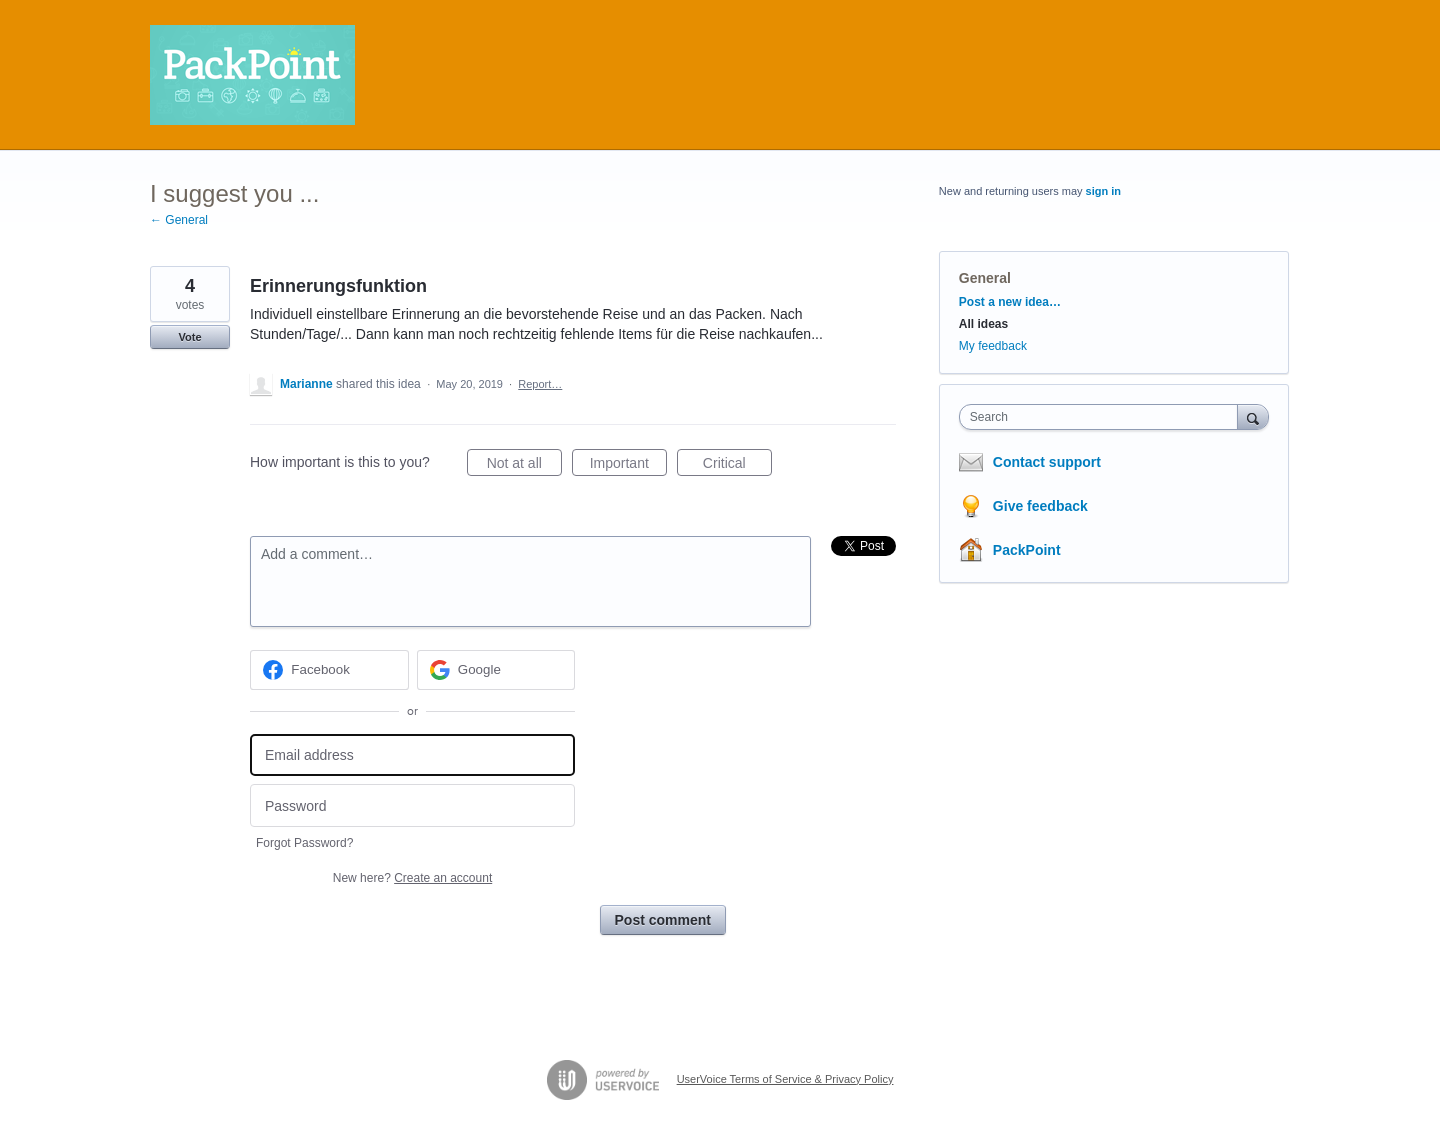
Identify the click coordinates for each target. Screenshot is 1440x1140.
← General (179, 220)
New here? (412, 878)
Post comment (663, 920)
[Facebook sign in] (329, 670)
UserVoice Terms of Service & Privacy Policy (785, 1079)
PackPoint (1027, 550)
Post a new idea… (1010, 302)
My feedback (993, 346)
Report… (540, 384)
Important (628, 466)
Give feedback (1040, 506)
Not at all (524, 466)
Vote (189, 337)
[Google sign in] (496, 670)
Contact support (1047, 462)
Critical (737, 466)
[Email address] (412, 755)
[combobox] (1103, 417)
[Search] (1253, 416)
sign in (1103, 191)
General (985, 278)
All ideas (983, 324)
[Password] (412, 805)
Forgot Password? (304, 843)
